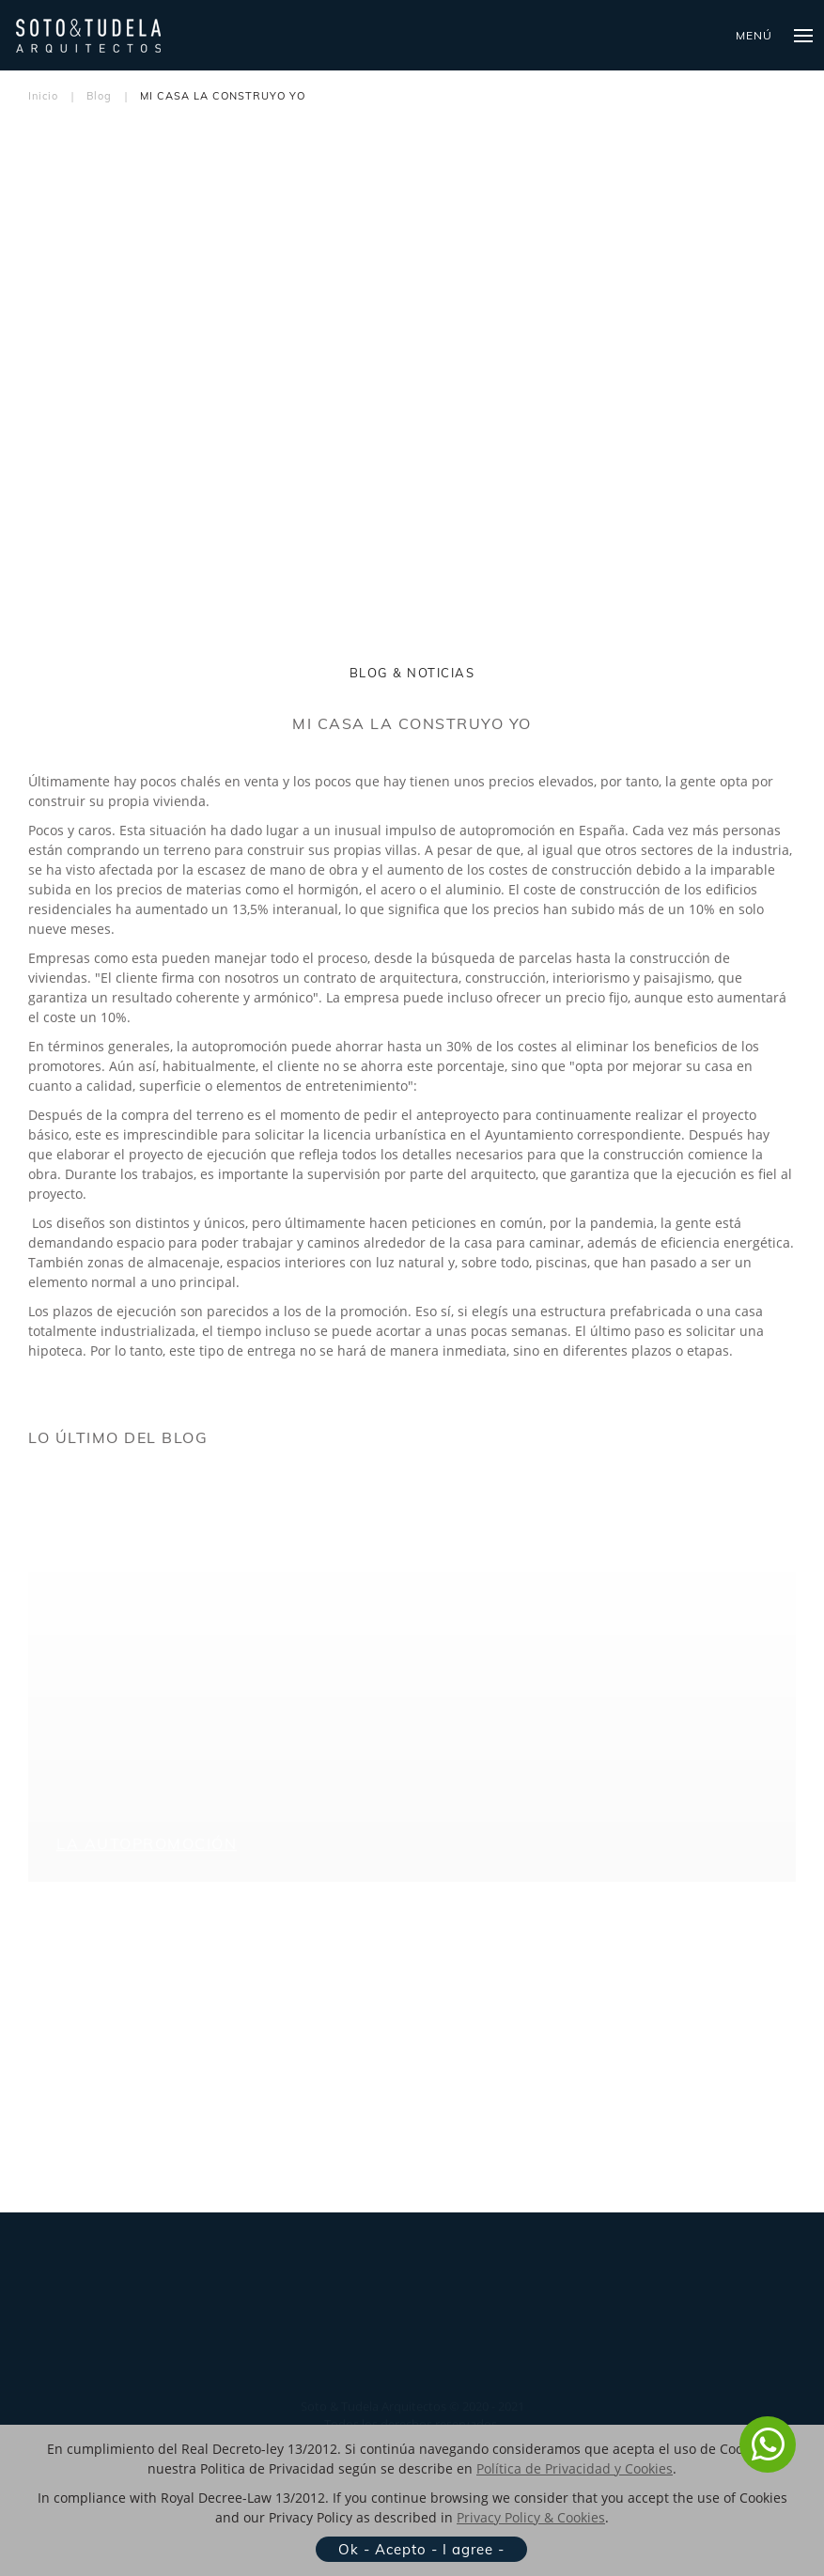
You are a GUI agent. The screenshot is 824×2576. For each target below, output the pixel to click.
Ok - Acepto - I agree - (421, 2549)
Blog (99, 95)
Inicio (43, 95)
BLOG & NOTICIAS (412, 672)
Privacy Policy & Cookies (531, 2517)
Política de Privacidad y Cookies (574, 2468)
